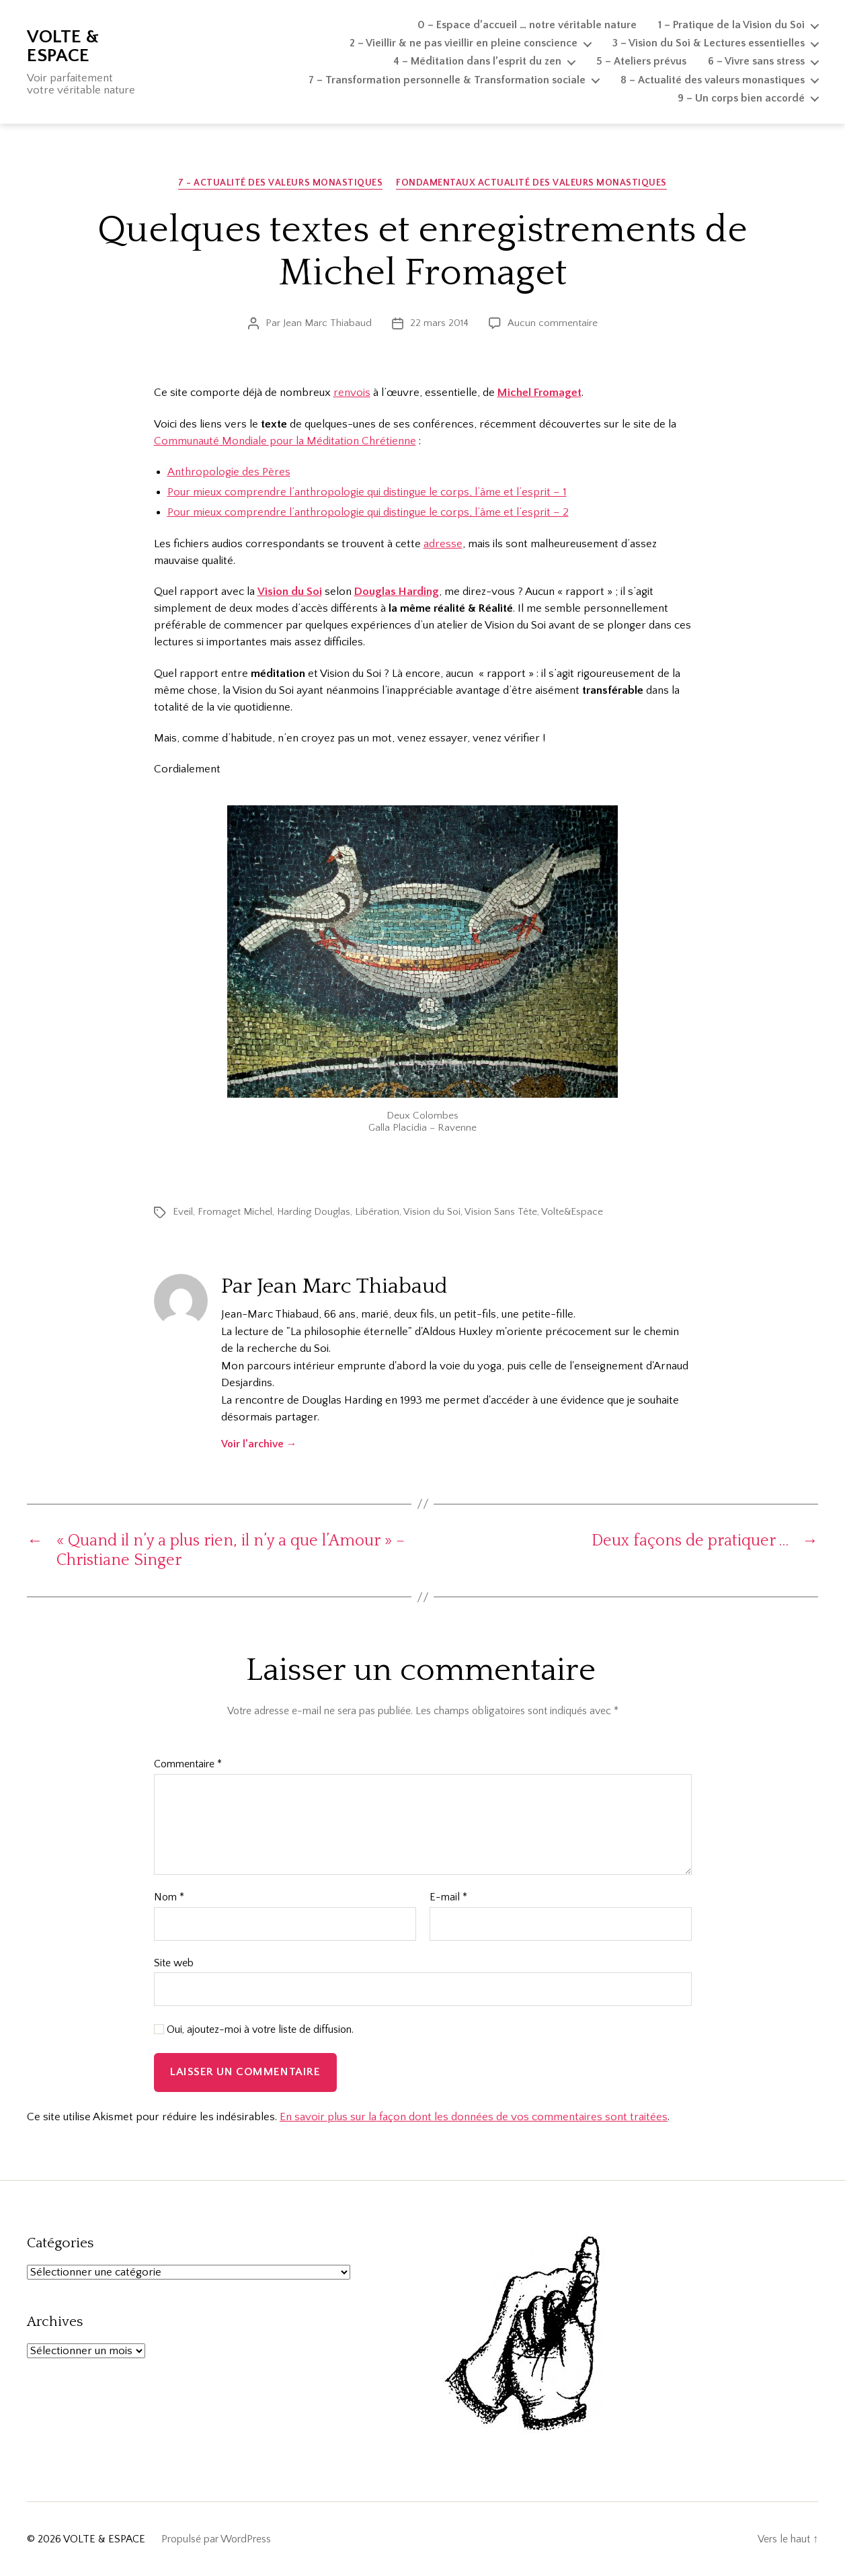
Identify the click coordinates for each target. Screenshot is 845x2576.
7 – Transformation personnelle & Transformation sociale (447, 80)
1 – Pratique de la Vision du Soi (731, 25)
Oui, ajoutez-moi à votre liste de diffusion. (254, 2029)
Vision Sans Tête (501, 1211)
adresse (443, 544)
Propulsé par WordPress (216, 2539)
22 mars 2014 (439, 323)
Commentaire (188, 1764)
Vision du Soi (431, 1211)
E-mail (448, 1897)
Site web (174, 1963)
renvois (351, 393)
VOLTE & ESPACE (63, 46)
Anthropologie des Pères (228, 472)
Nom (169, 1897)
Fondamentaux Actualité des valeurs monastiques (531, 182)
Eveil (183, 1211)
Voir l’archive (259, 1444)
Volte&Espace (572, 1211)
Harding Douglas (313, 1211)
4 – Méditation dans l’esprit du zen (477, 61)
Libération (377, 1211)
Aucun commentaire (553, 323)
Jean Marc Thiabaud (327, 323)
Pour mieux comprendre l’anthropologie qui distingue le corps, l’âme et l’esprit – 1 (367, 492)
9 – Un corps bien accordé (741, 98)
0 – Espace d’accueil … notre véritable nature (527, 25)
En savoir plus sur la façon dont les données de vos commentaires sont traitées (474, 2117)
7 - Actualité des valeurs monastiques (280, 182)
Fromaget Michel (235, 1211)
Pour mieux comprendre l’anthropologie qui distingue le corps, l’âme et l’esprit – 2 (368, 512)
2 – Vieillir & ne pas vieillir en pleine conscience (463, 43)
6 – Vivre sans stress (756, 61)
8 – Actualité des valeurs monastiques (712, 80)
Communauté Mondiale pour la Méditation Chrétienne (285, 441)
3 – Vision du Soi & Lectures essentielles (708, 43)
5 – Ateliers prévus (641, 61)
